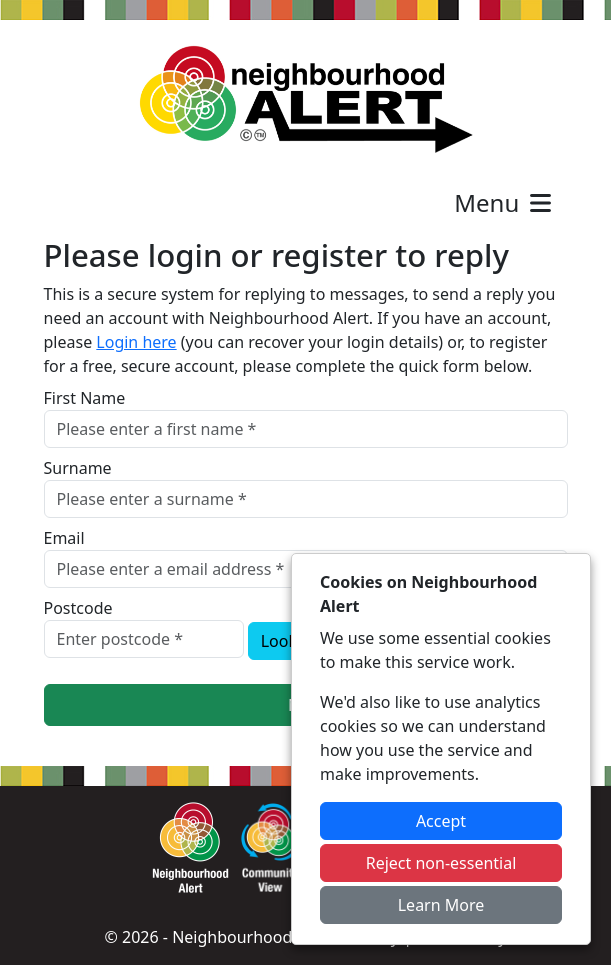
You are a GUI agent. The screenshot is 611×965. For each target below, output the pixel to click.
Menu (504, 202)
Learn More (441, 905)
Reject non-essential (441, 863)
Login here (136, 342)
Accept (441, 821)
